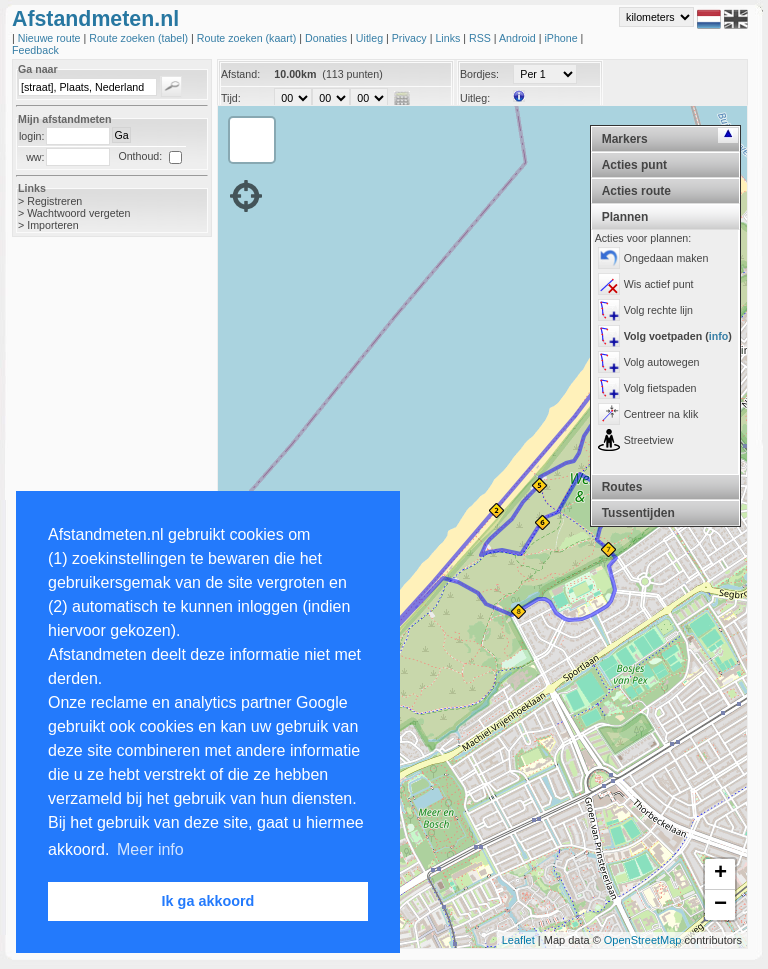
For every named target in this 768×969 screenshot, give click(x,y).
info (719, 336)
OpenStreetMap (643, 940)
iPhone (562, 38)
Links (449, 38)
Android (519, 38)
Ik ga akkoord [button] (208, 901)
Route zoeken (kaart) (248, 38)
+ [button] (720, 874)
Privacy (411, 38)
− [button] (720, 905)
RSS (481, 38)
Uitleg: (475, 98)
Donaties (327, 38)
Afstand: (240, 74)
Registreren (54, 201)
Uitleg (371, 38)
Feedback (35, 50)
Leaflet (518, 940)
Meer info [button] (150, 849)
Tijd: (231, 98)
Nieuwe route (51, 38)
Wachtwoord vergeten (78, 213)
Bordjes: (479, 74)
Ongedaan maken (666, 258)
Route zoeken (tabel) (140, 38)
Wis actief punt (659, 284)
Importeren (53, 225)
